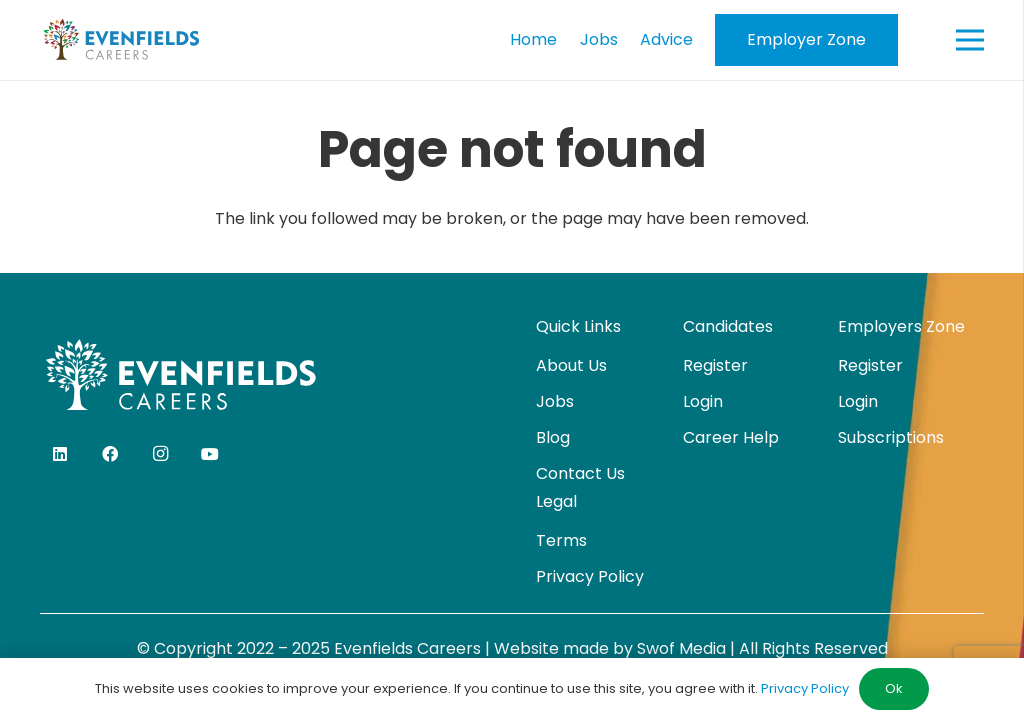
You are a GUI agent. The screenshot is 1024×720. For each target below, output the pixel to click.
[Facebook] (110, 454)
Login (703, 401)
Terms (561, 540)
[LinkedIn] (60, 454)
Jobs (555, 401)
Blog (553, 437)
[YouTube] (210, 454)
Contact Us (580, 473)
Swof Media (681, 648)
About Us (571, 365)
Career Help (731, 437)
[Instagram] (160, 454)
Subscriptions (891, 437)
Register (715, 365)
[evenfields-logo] (121, 40)
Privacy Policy (590, 576)
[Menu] (970, 40)
